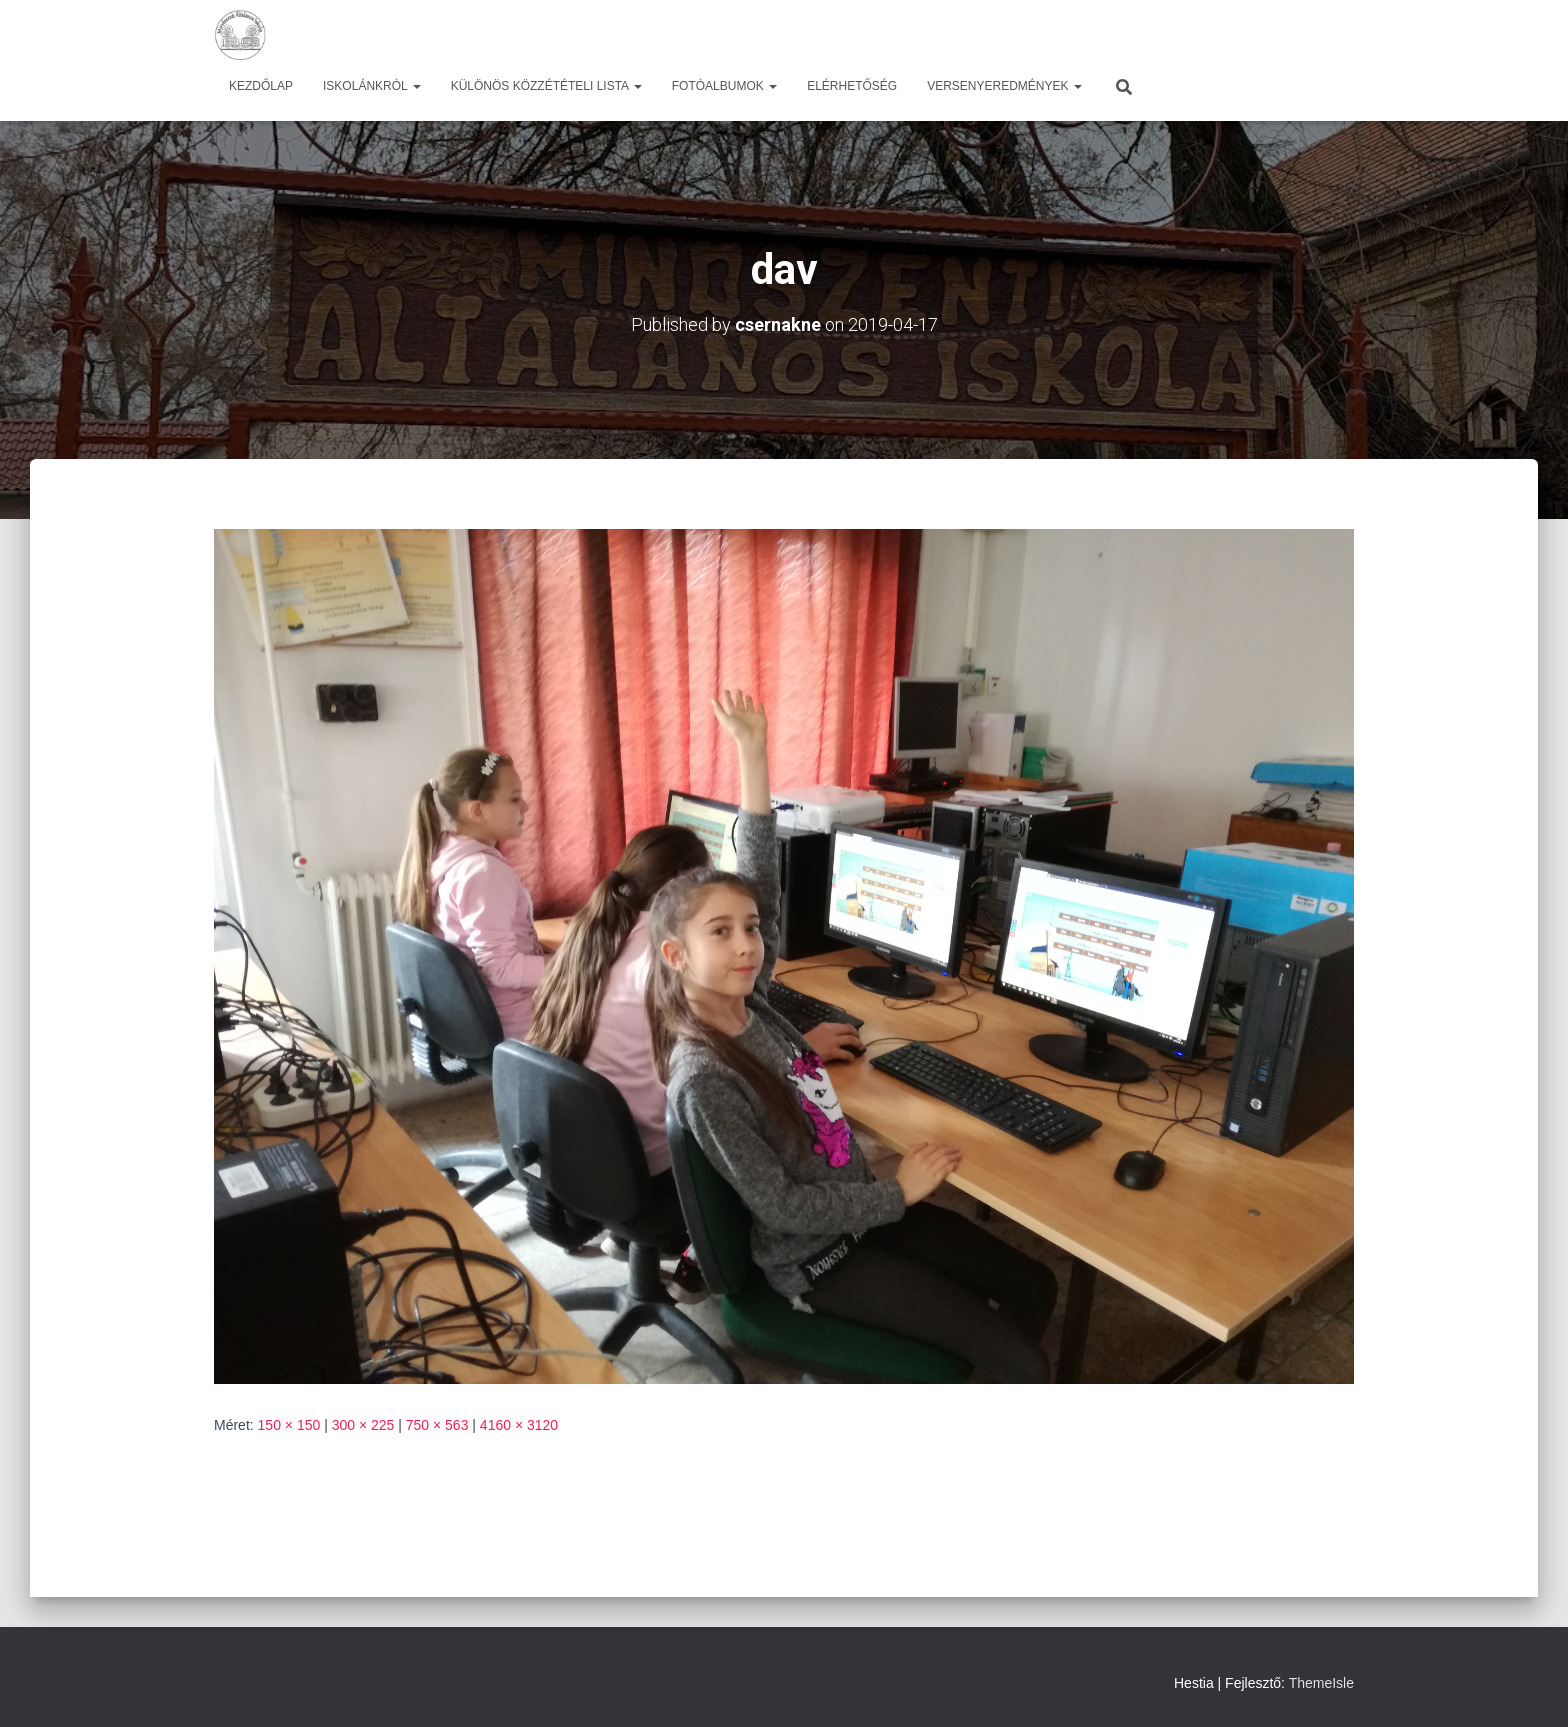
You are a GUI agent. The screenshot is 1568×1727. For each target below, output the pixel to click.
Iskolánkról (372, 86)
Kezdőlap (261, 86)
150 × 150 (289, 1425)
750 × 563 (437, 1425)
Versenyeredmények (1004, 86)
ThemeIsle (1321, 1683)
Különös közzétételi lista (546, 86)
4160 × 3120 (519, 1425)
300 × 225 (363, 1425)
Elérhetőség (852, 86)
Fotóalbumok (724, 86)
